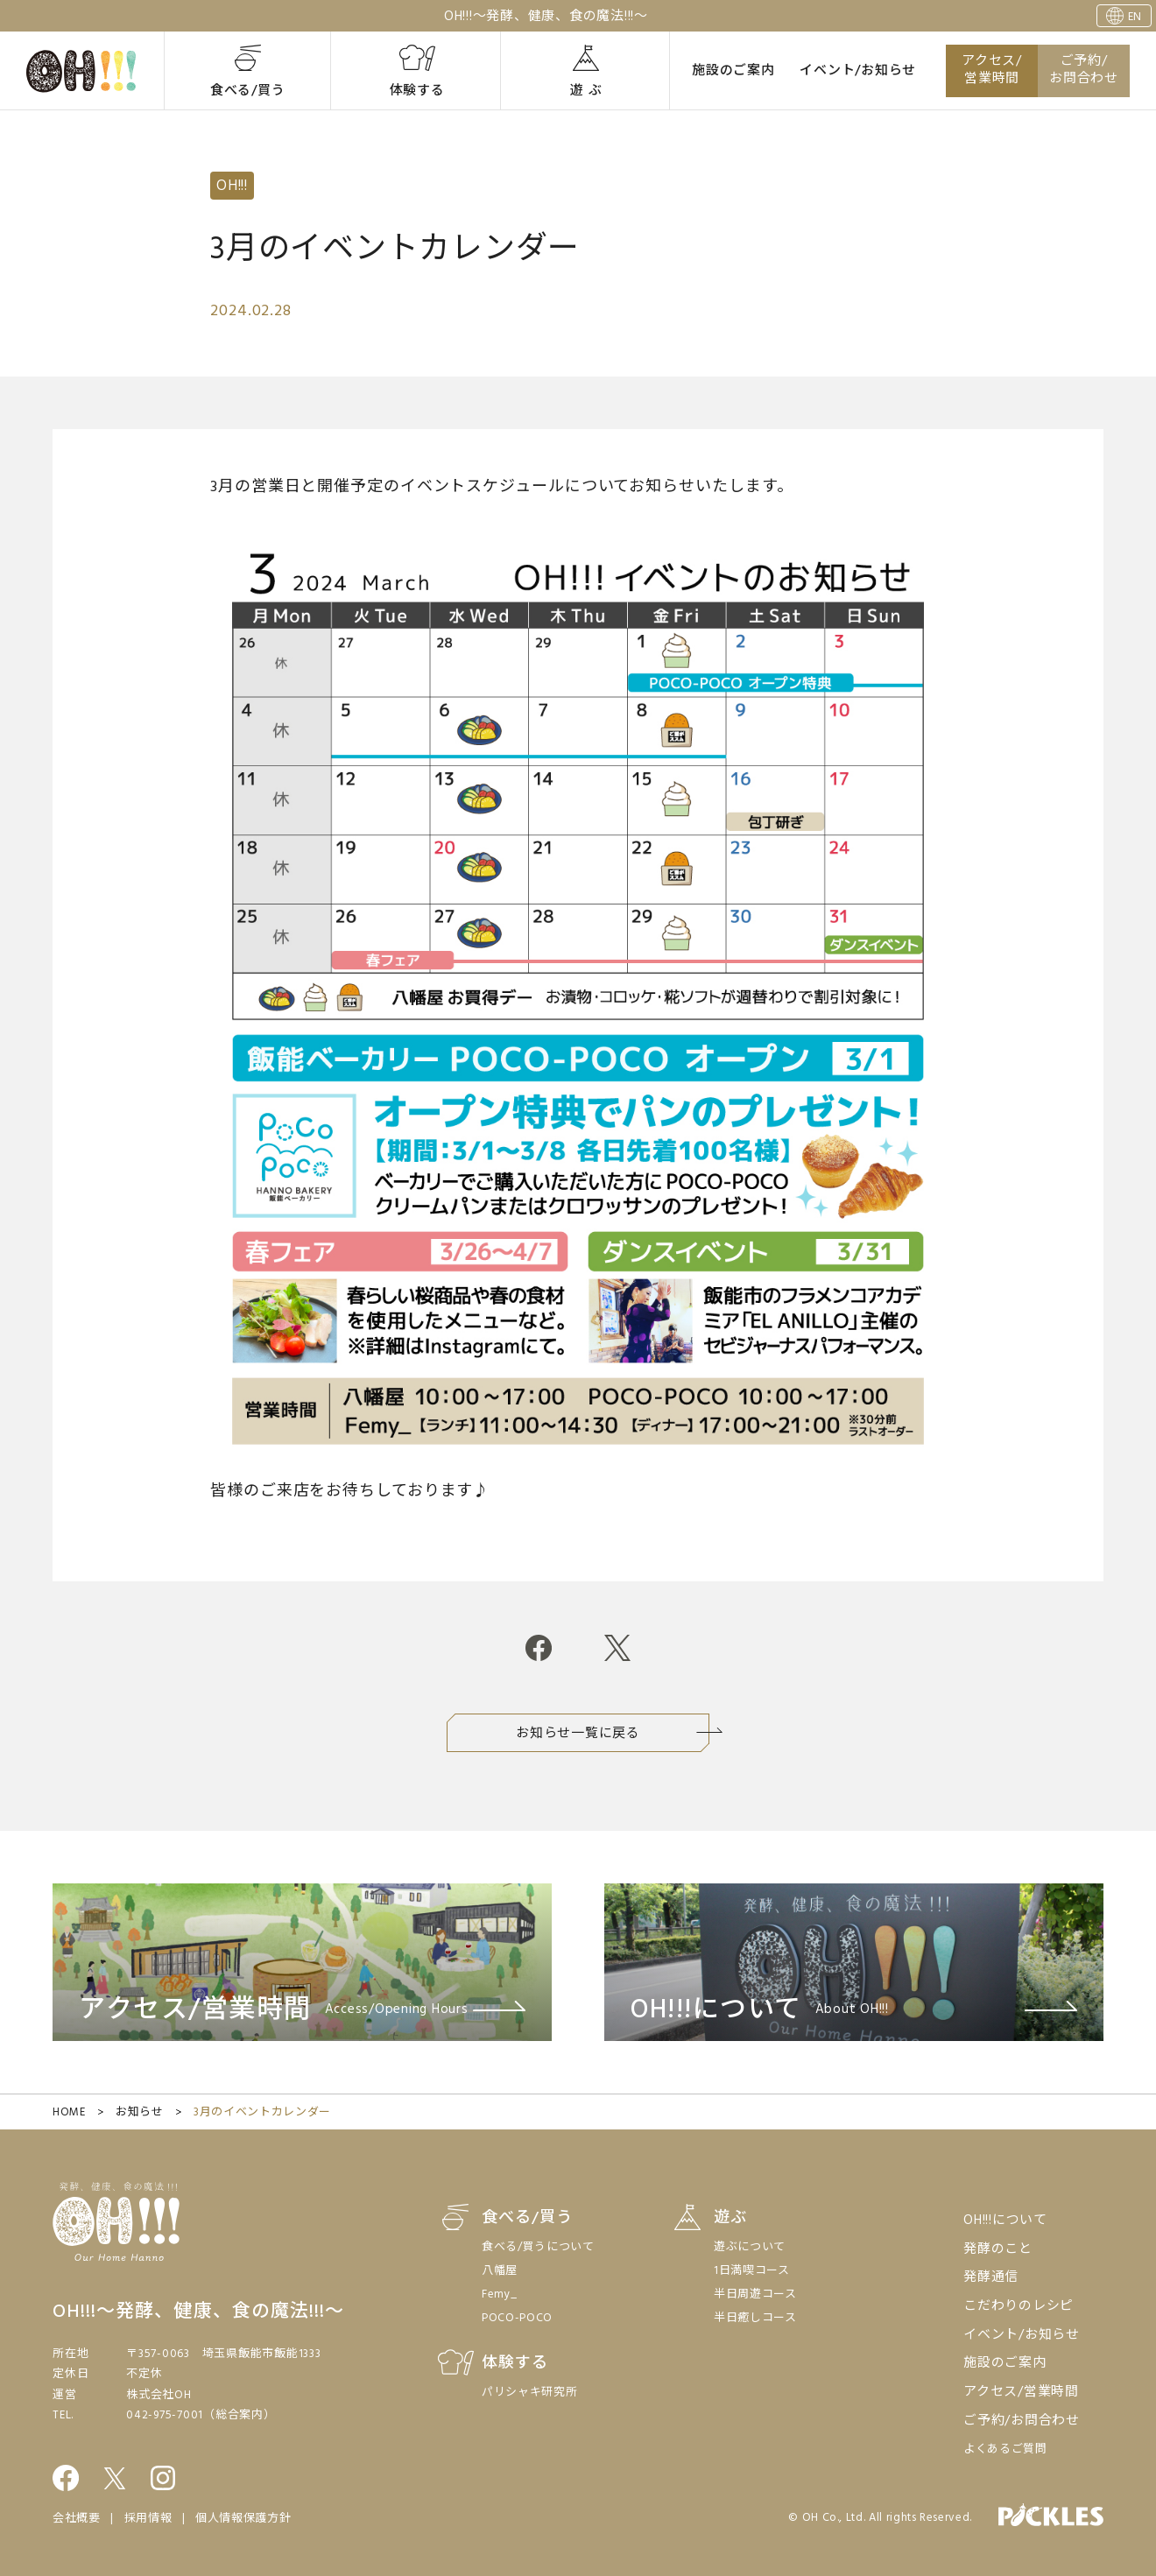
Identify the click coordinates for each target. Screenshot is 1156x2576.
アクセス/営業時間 (992, 70)
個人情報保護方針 (243, 2518)
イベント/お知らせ (858, 70)
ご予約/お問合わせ (1083, 70)
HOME (69, 2112)
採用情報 (148, 2518)
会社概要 (77, 2518)
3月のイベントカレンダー (262, 2112)
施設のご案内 (733, 70)
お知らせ (140, 2112)
